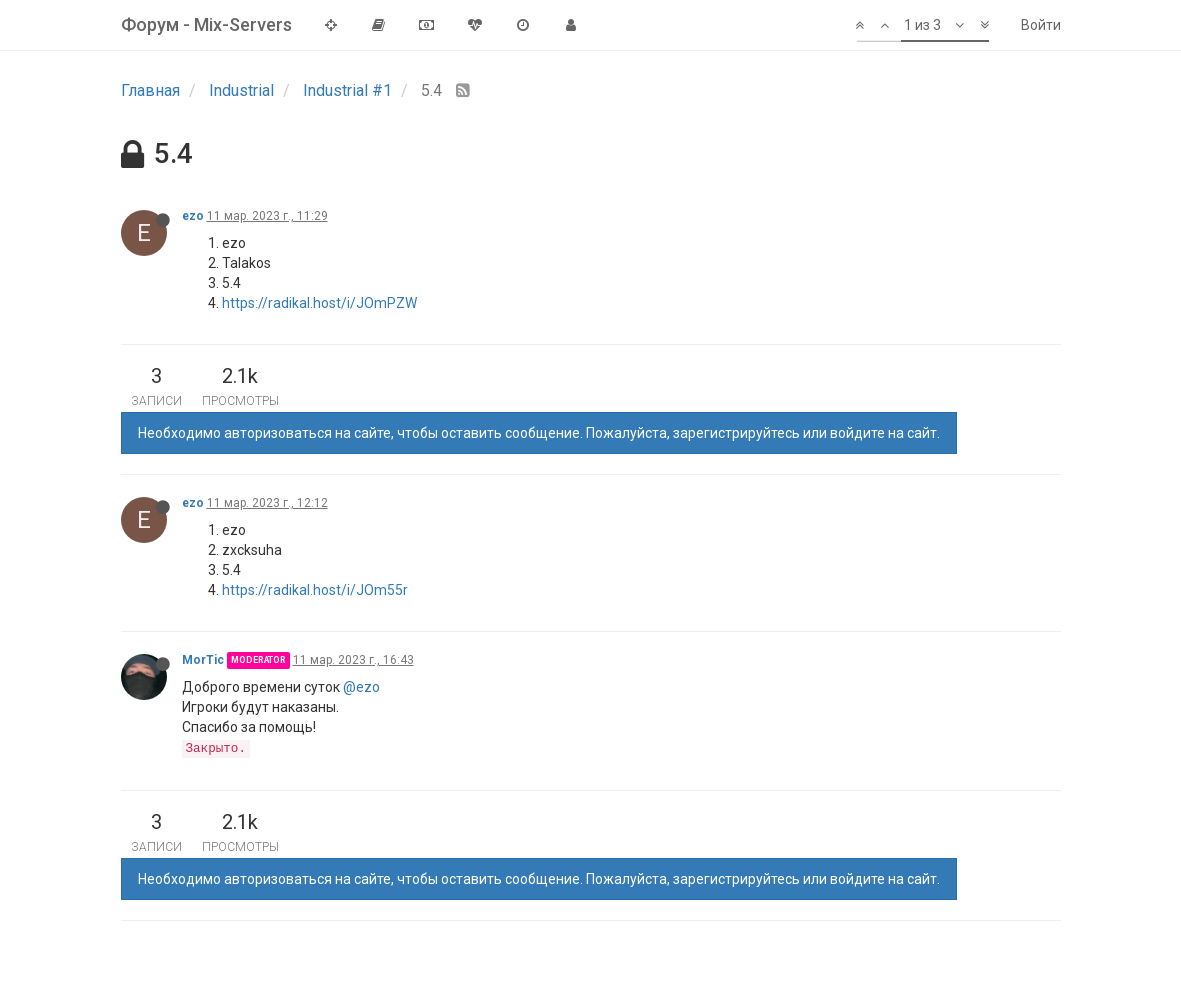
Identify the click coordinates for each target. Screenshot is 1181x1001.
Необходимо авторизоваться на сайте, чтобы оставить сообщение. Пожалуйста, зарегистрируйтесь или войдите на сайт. (539, 433)
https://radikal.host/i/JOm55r (315, 590)
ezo (193, 216)
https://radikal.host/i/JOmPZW (319, 303)
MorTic (203, 660)
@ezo (361, 687)
